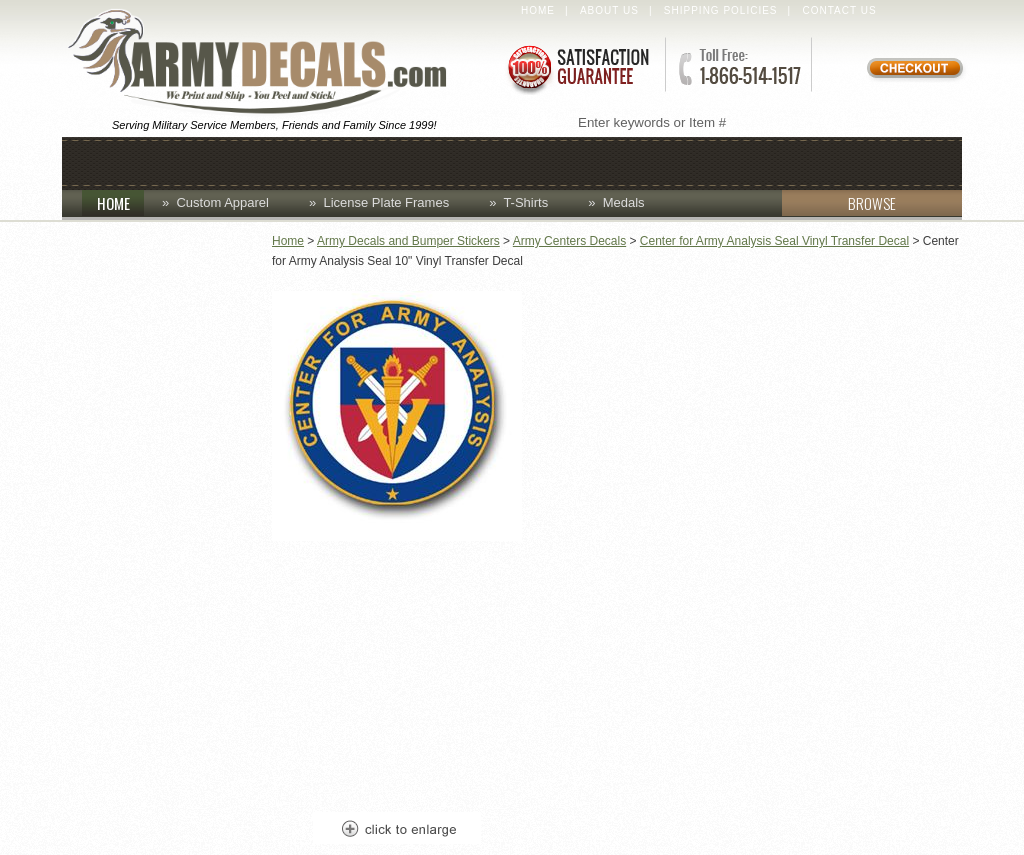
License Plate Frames (386, 202)
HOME (121, 203)
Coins (289, 161)
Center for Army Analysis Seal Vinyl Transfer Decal (774, 241)
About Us (609, 10)
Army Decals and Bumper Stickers (408, 241)
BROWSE (839, 203)
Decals (567, 161)
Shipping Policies (721, 10)
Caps (209, 161)
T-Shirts (525, 202)
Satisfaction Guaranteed (577, 67)
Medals (624, 202)
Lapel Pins (679, 161)
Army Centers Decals (569, 241)
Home (538, 10)
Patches (798, 161)
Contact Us (840, 10)
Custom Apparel (424, 161)
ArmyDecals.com (266, 63)
